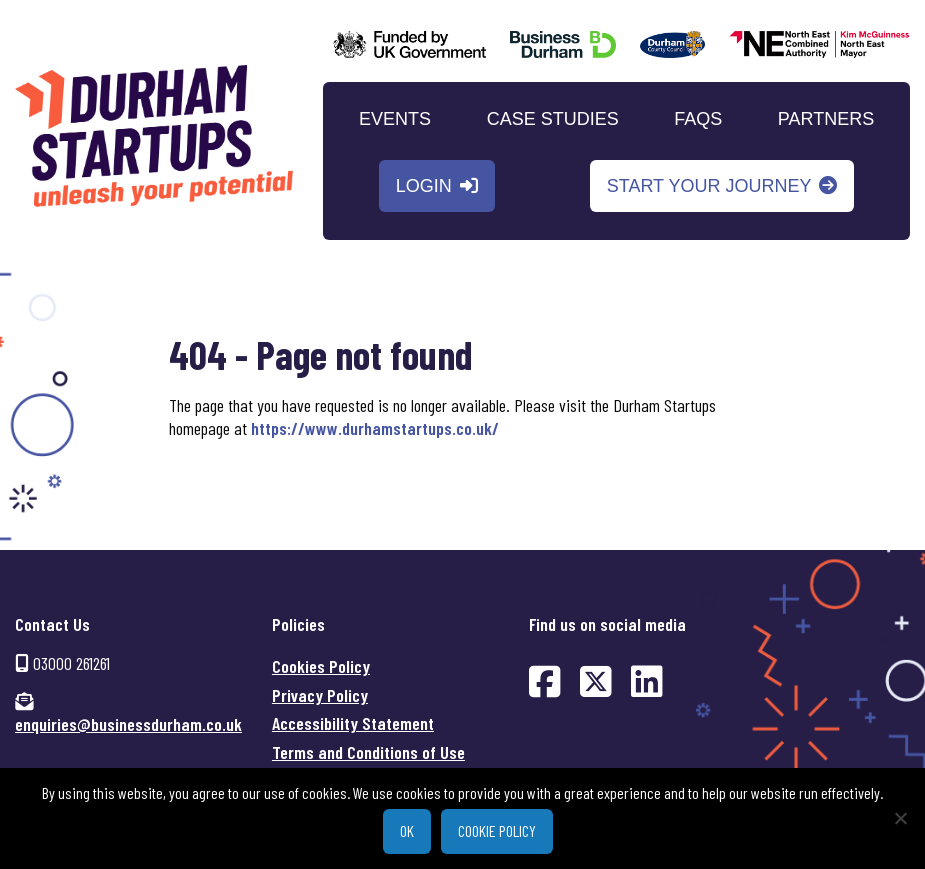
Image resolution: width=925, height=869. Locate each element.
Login (424, 186)
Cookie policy (497, 830)
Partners (826, 119)
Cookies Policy (321, 666)
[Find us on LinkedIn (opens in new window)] (647, 680)
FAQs (698, 119)
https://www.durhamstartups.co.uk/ (375, 428)
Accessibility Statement (353, 723)
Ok (407, 830)
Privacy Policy (320, 695)
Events (395, 119)
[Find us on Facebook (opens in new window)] (545, 680)
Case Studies (553, 119)
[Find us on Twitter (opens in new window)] (596, 680)
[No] (900, 818)
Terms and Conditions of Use (368, 752)
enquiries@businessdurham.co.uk (128, 724)
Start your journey (709, 186)
